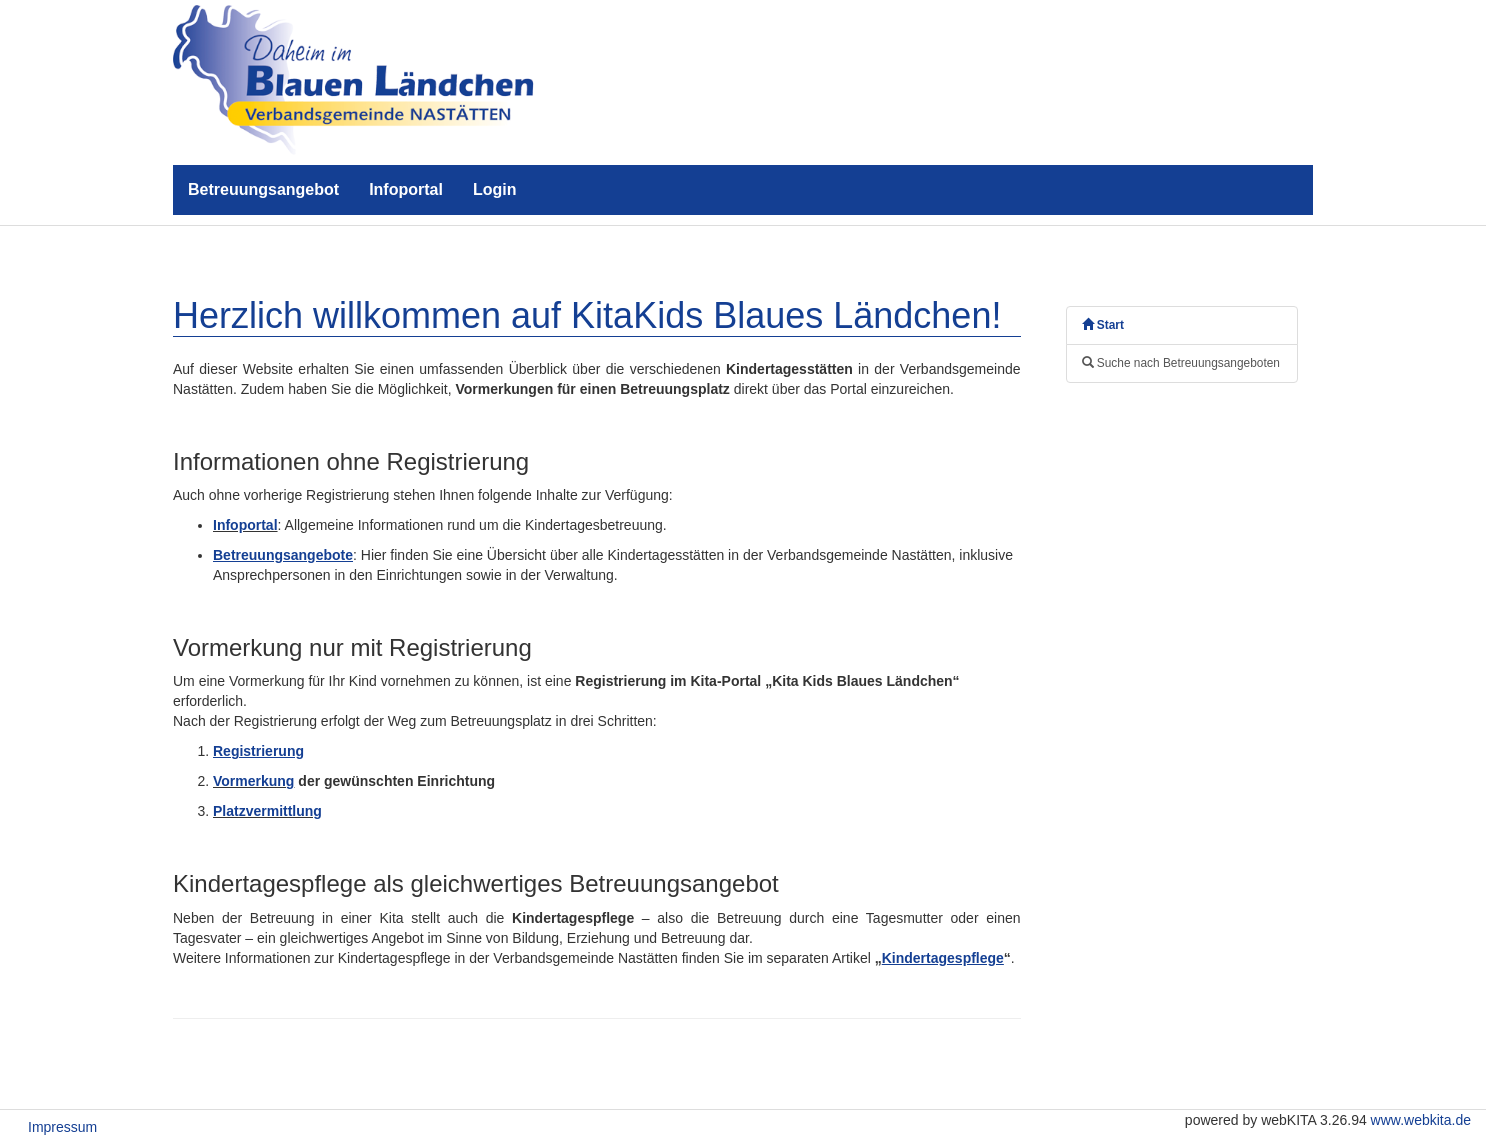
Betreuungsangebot (263, 189)
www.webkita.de (1421, 1120)
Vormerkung (253, 781)
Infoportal (406, 189)
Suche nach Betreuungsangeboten (1181, 363)
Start (1103, 325)
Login (495, 189)
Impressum (62, 1127)
